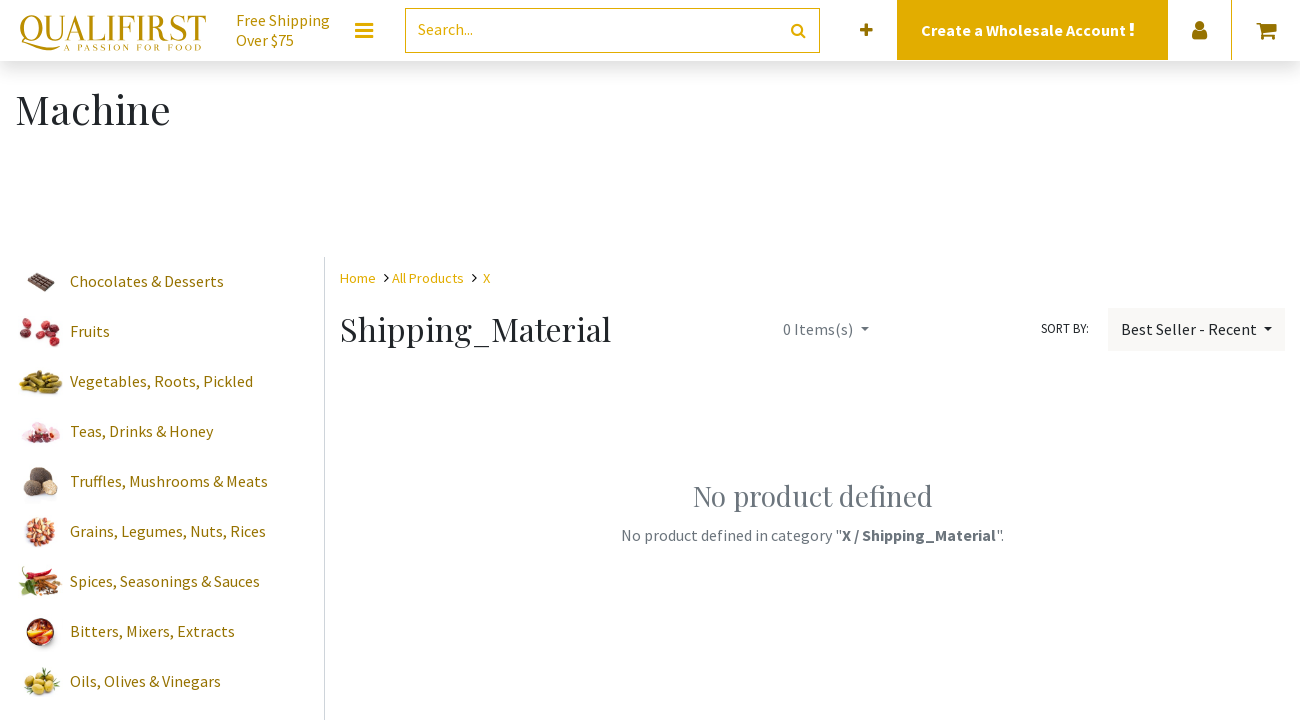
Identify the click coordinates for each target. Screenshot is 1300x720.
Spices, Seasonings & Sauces (165, 581)
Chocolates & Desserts (147, 281)
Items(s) (819, 329)
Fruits (90, 331)
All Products (428, 278)
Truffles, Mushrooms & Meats (169, 481)
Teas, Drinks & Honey (141, 431)
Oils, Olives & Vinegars (145, 681)
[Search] (798, 30)
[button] (866, 30)
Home (358, 278)
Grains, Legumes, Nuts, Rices (168, 531)
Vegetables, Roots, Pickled (161, 381)
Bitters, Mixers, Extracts (152, 631)
